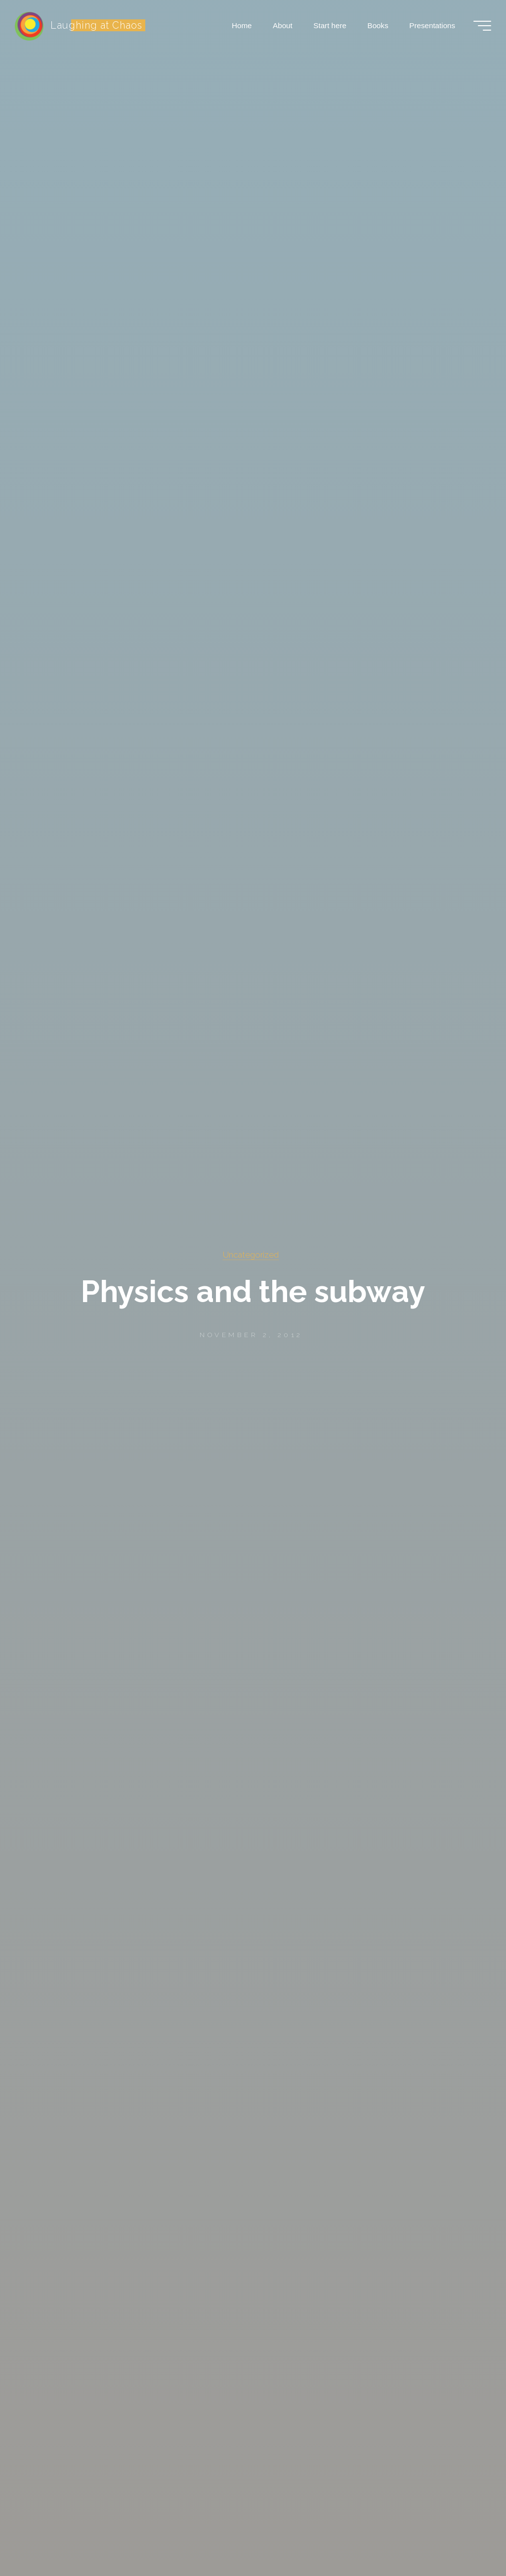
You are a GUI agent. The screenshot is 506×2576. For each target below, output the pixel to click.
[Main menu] (482, 26)
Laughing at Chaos (96, 25)
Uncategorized (251, 1255)
